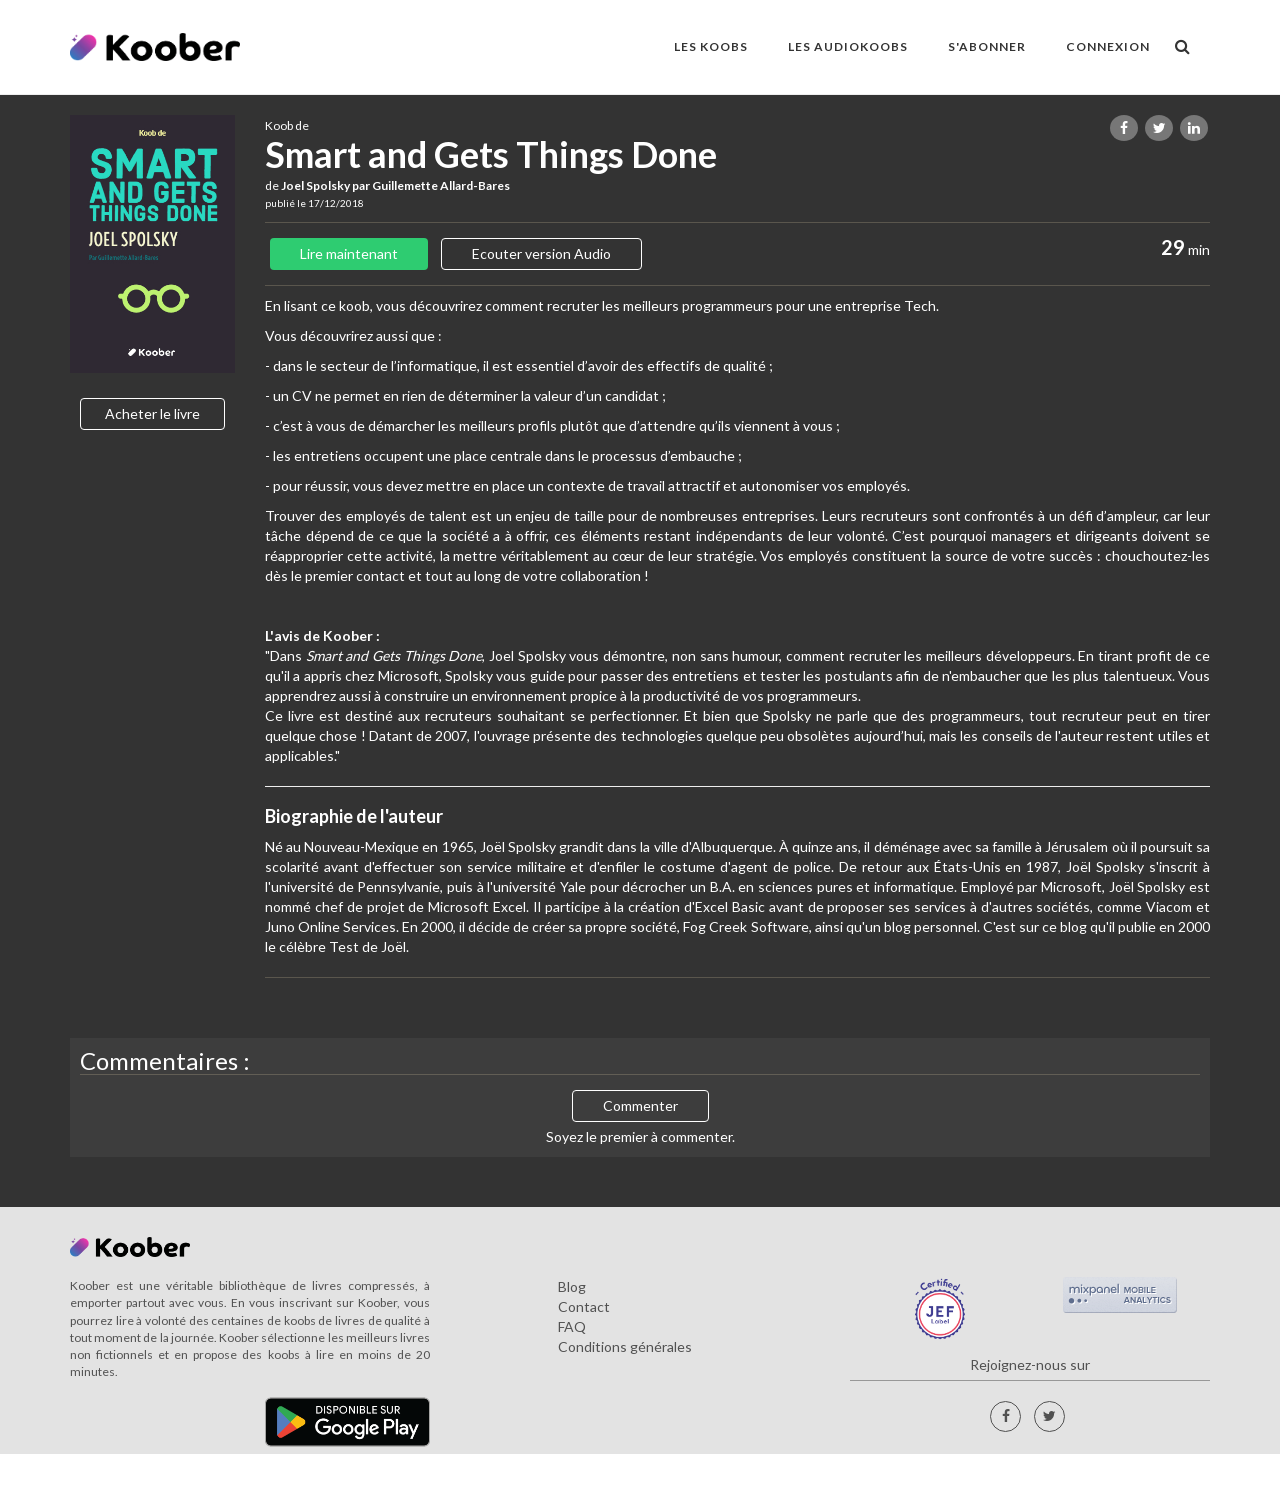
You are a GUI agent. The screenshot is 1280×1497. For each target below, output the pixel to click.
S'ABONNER (987, 46)
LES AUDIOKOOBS (848, 46)
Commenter (640, 1105)
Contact (584, 1306)
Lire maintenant (349, 253)
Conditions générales (625, 1346)
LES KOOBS (711, 46)
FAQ (572, 1326)
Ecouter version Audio (541, 253)
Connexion (1108, 46)
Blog (572, 1286)
